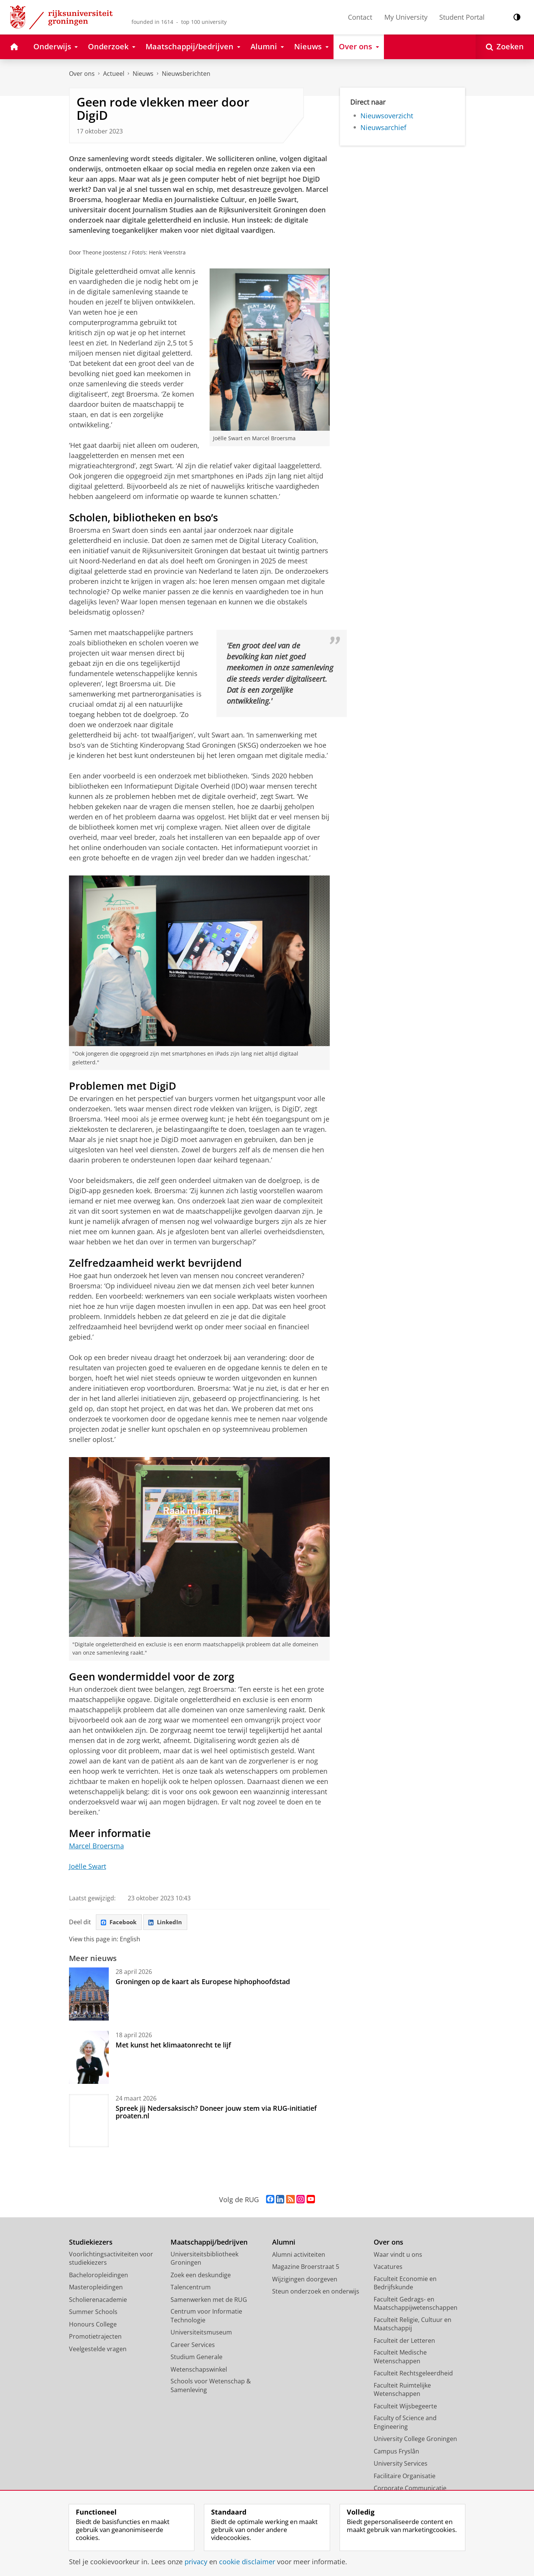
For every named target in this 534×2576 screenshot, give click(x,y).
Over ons (82, 73)
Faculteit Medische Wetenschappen (400, 2358)
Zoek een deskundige (201, 2276)
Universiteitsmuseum (201, 2334)
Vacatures (388, 2268)
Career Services (193, 2346)
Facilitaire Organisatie (404, 2477)
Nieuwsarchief (383, 127)
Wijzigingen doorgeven (304, 2280)
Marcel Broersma (96, 1845)
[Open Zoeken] (505, 47)
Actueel (113, 73)
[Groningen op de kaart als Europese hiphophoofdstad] (89, 1995)
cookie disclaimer (247, 2561)
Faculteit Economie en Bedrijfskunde (405, 2284)
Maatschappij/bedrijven (209, 2243)
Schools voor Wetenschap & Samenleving (211, 2387)
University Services (401, 2465)
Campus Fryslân (396, 2452)
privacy (196, 2561)
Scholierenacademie (98, 2301)
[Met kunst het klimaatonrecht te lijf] (89, 2058)
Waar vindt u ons (398, 2255)
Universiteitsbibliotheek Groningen (204, 2259)
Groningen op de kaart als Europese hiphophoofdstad (203, 1982)
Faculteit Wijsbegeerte (405, 2407)
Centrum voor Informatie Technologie (206, 2317)
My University (406, 17)
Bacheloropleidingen (98, 2276)
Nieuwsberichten (186, 73)
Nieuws (143, 73)
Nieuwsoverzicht (386, 115)
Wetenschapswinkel (199, 2370)
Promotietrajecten (95, 2338)
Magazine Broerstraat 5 (305, 2268)
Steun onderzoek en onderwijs (315, 2293)
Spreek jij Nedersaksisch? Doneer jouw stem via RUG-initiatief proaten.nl (216, 2113)
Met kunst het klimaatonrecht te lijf (173, 2045)
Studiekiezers (91, 2243)
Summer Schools (93, 2313)
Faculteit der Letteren (404, 2342)
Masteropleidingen (96, 2288)
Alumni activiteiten (298, 2255)
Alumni (283, 2243)
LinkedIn (169, 1923)
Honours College (93, 2325)
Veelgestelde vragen (98, 2350)
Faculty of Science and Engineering (405, 2423)
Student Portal (462, 17)
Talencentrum (191, 2288)
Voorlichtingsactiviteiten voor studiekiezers (111, 2259)
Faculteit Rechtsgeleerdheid (413, 2374)
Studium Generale (196, 2358)
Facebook (120, 1923)
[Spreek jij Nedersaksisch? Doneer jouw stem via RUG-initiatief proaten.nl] (89, 2121)
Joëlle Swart (87, 1866)
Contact (360, 17)
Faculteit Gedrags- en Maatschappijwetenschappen (415, 2304)
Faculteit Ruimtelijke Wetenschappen (402, 2390)
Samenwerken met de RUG (209, 2301)
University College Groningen (415, 2440)
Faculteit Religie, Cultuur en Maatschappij (412, 2325)
